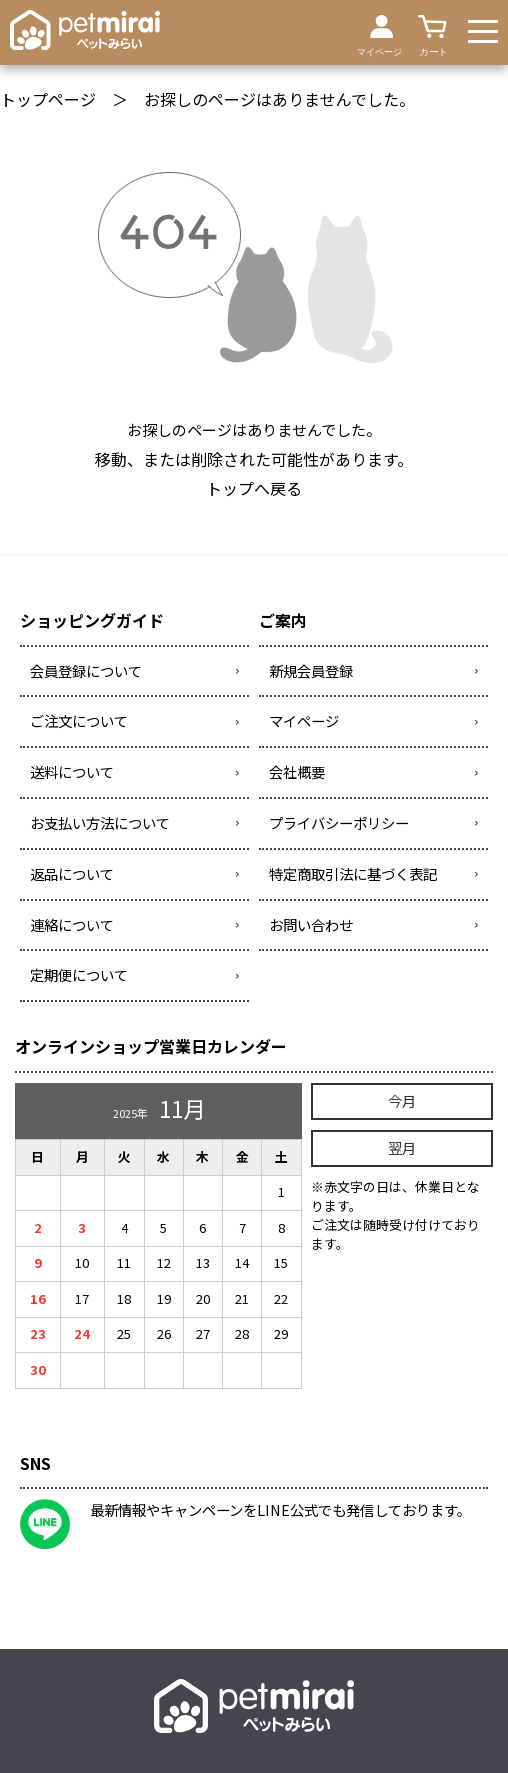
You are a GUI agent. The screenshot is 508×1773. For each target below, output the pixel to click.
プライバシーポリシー (339, 822)
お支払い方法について (100, 822)
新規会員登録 (311, 670)
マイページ (304, 720)
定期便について (79, 974)
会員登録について (86, 670)
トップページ (48, 99)
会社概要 (297, 771)
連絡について (72, 924)
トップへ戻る (254, 488)
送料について (72, 771)
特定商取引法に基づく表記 (353, 873)
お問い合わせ (311, 924)
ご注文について (79, 720)
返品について (72, 873)
